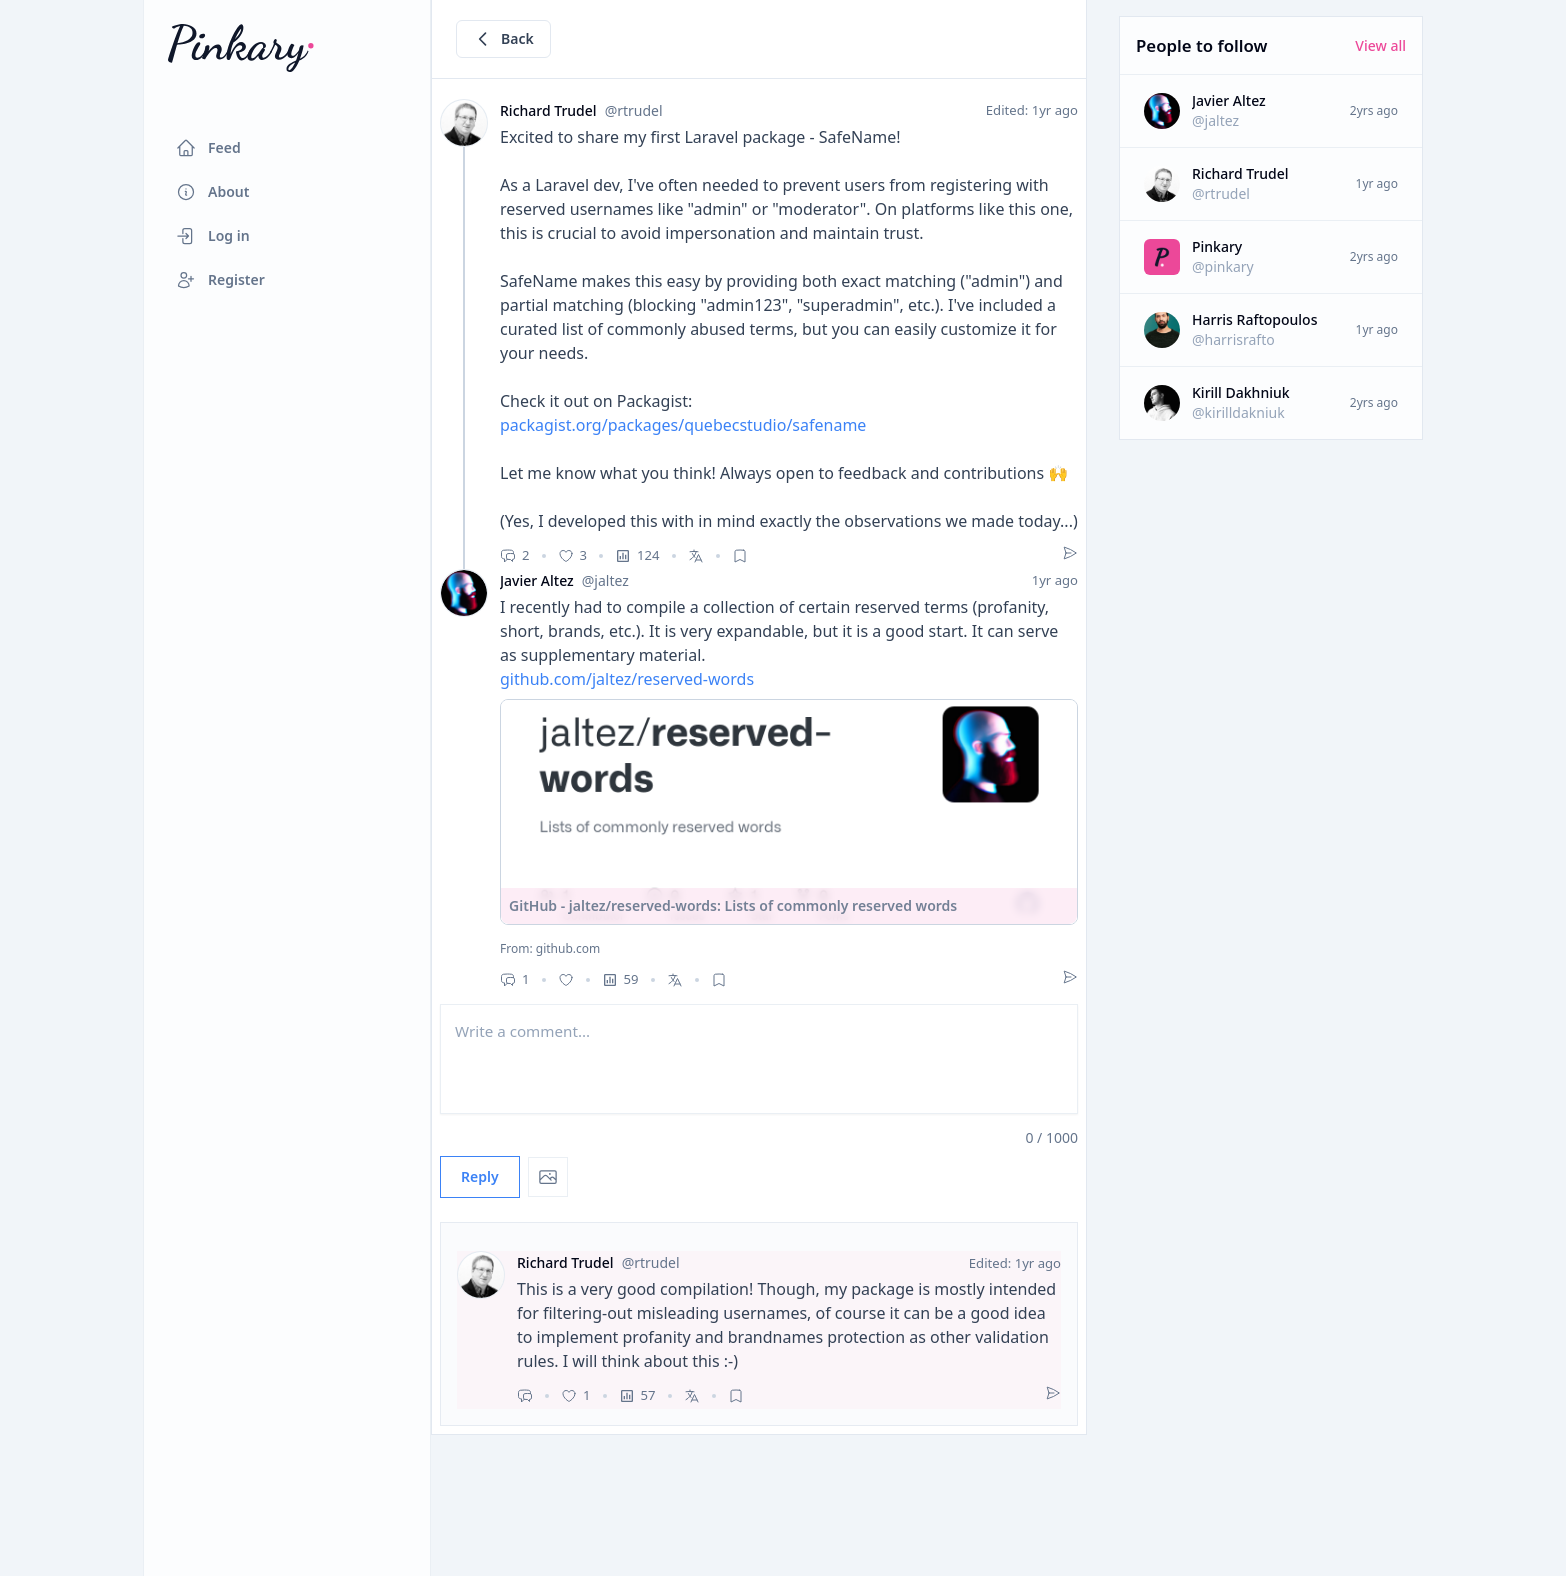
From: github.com (550, 949)
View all (1380, 45)
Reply (480, 1176)
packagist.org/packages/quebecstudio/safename (683, 425)
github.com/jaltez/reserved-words (627, 679)
